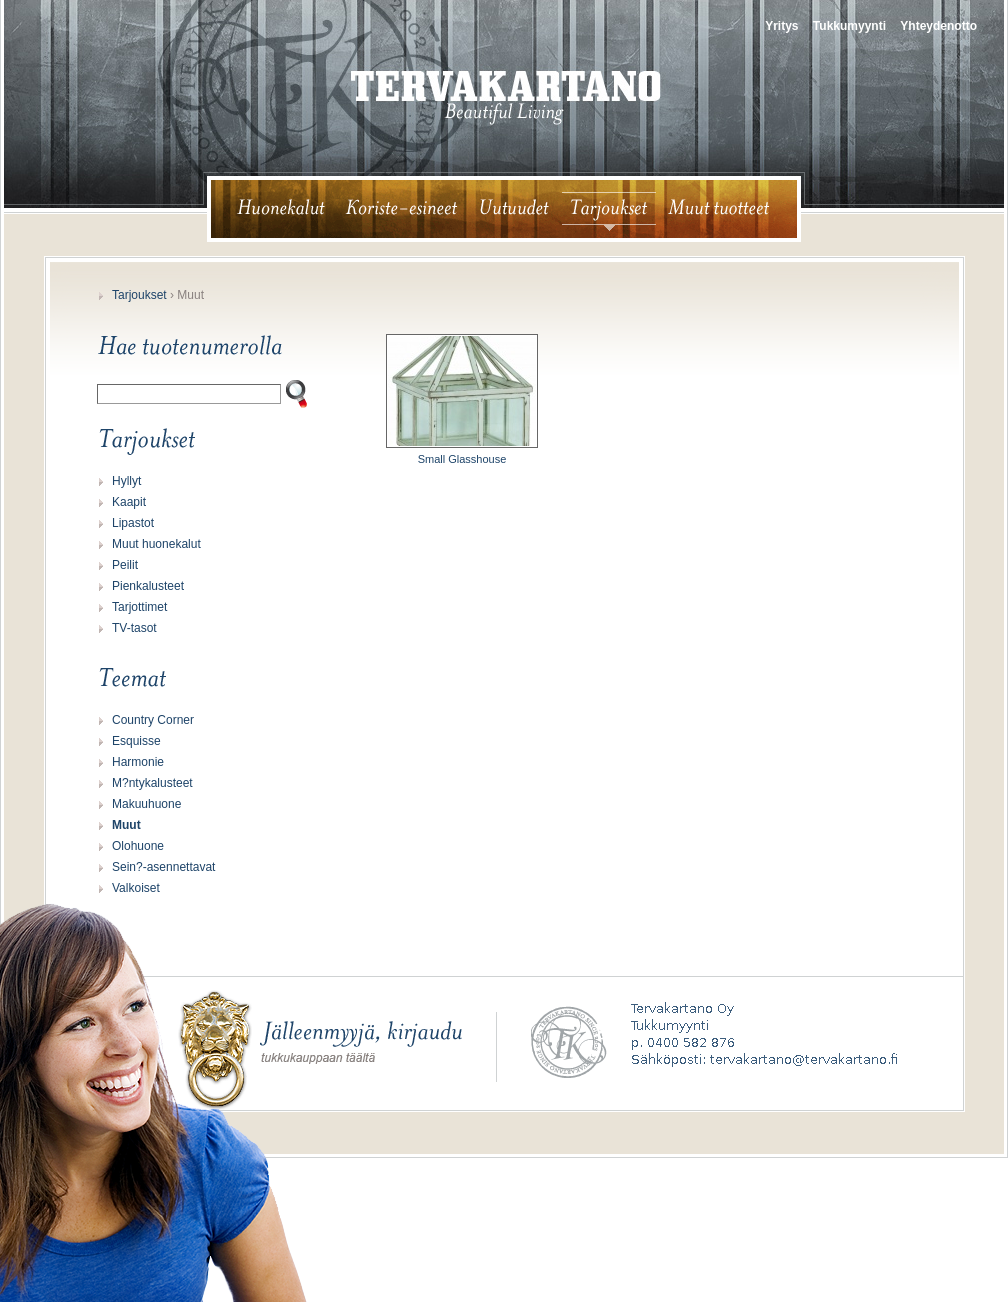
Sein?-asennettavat (163, 867)
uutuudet (514, 209)
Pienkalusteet (148, 586)
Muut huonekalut (156, 544)
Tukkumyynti (849, 26)
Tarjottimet (139, 607)
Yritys (781, 26)
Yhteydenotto (938, 26)
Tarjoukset (139, 295)
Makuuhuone (146, 804)
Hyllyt (126, 481)
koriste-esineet (401, 209)
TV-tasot (134, 628)
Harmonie (138, 762)
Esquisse (136, 741)
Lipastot (133, 523)
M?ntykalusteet (152, 783)
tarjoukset (609, 209)
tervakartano (506, 98)
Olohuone (138, 846)
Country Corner (153, 720)
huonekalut (272, 209)
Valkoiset (136, 888)
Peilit (125, 565)
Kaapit (129, 502)
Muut (126, 825)
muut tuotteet (727, 209)
